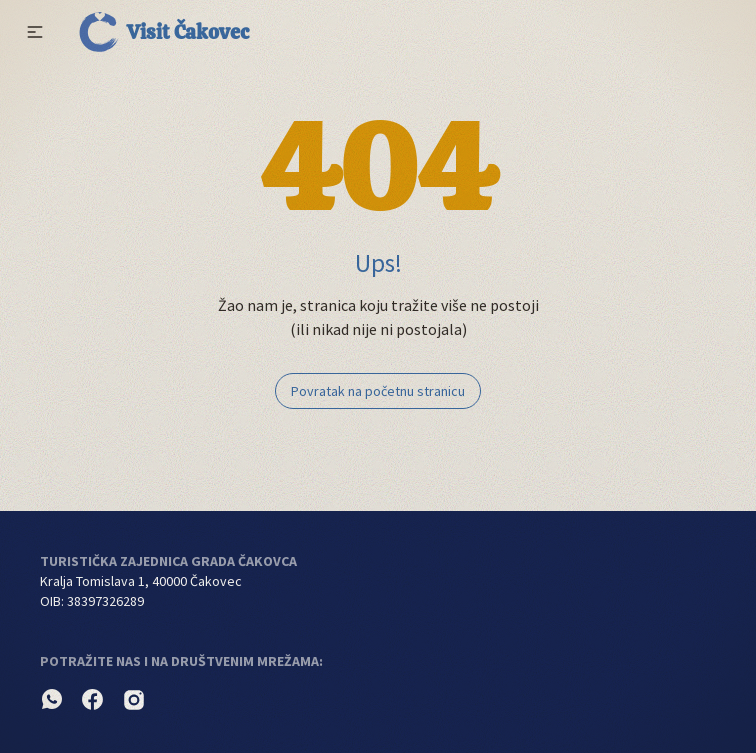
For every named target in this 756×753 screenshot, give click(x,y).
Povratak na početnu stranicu (378, 391)
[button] (35, 32)
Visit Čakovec (164, 32)
